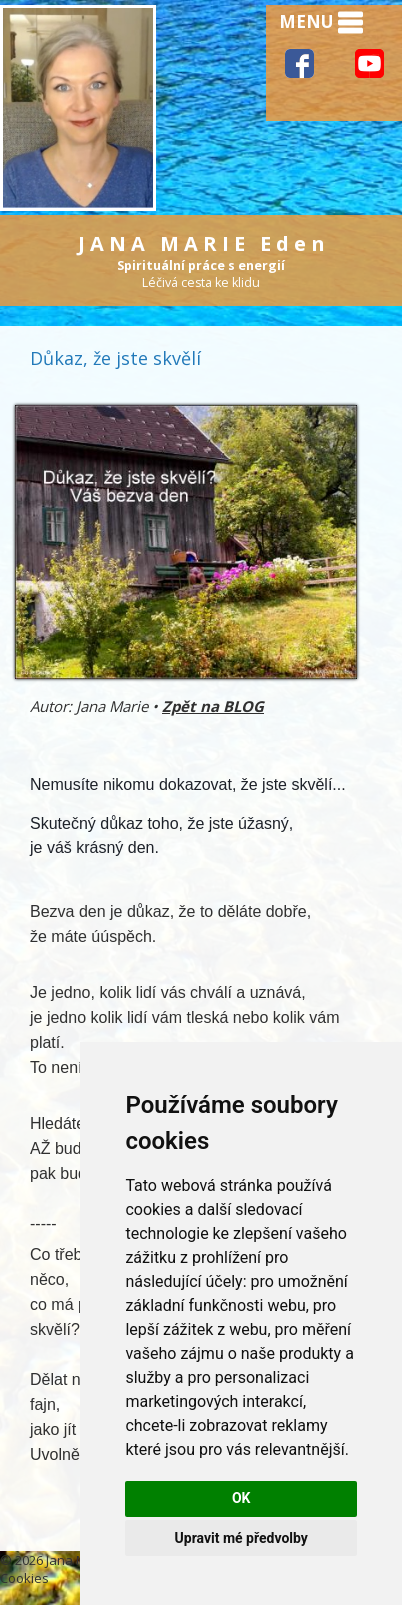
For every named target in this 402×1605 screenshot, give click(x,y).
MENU (321, 23)
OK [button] (241, 1498)
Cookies (24, 1578)
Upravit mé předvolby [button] (241, 1538)
